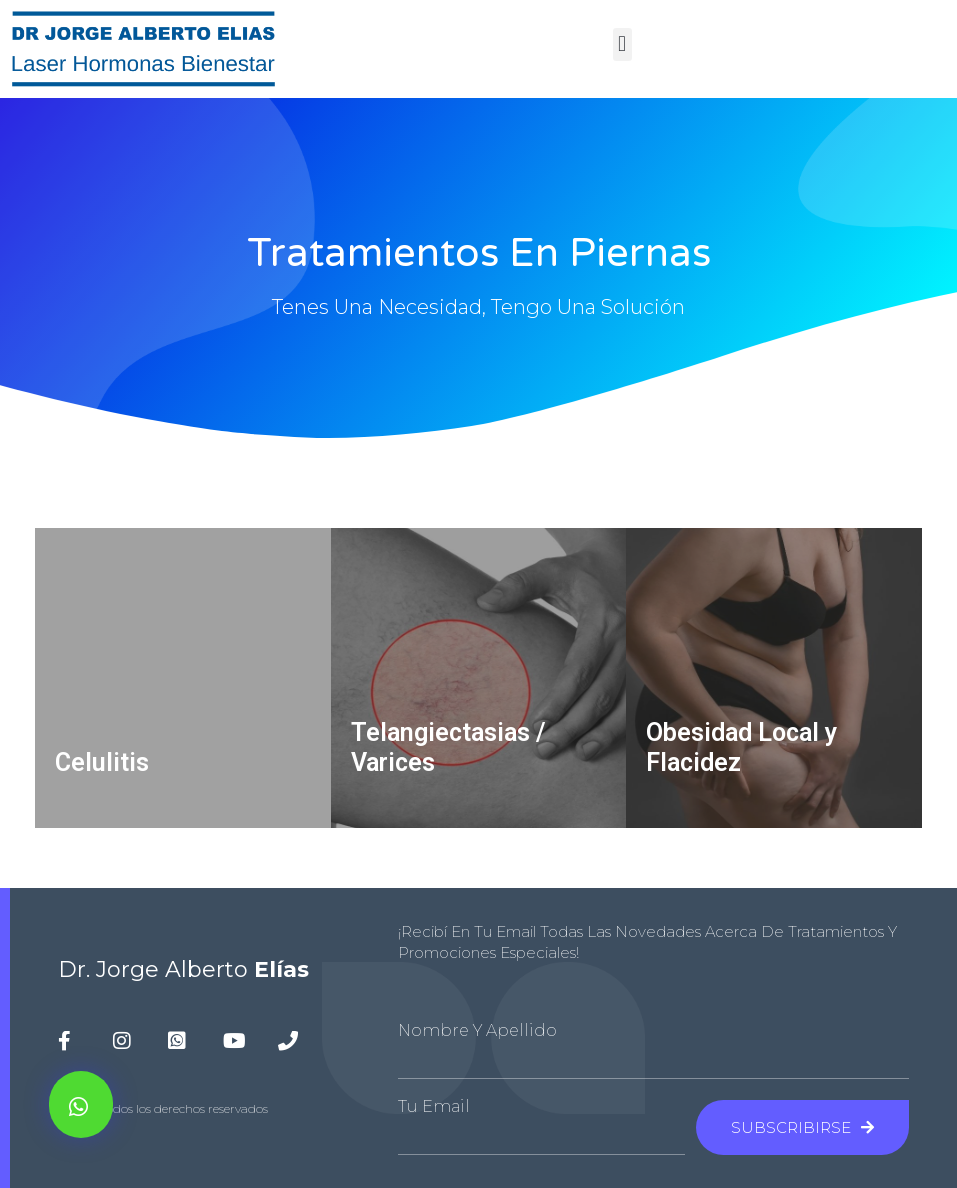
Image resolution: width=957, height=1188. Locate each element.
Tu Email (434, 1107)
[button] (622, 44)
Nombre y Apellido (477, 1031)
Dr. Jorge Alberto (183, 969)
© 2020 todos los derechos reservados (163, 1108)
